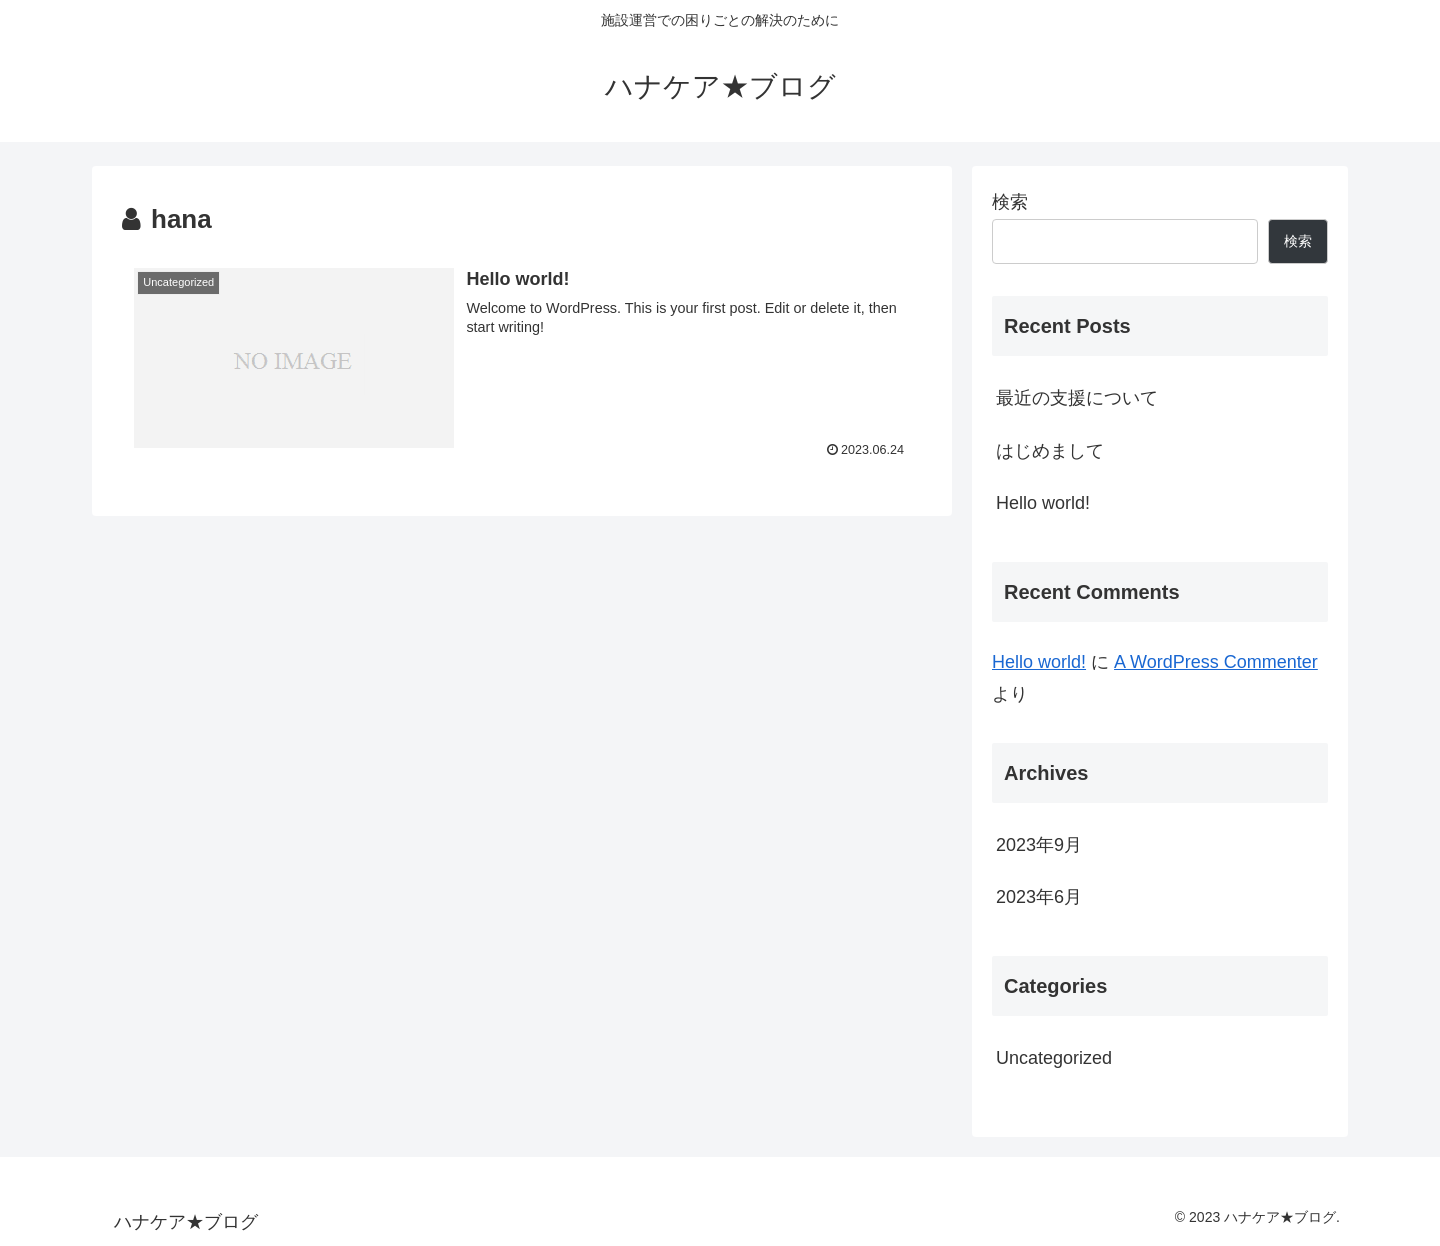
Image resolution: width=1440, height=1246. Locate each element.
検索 (1010, 202)
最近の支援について (1077, 398)
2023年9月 (1039, 845)
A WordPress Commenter (1216, 662)
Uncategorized (1054, 1058)
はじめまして (1050, 451)
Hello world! (1043, 503)
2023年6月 (1039, 897)
